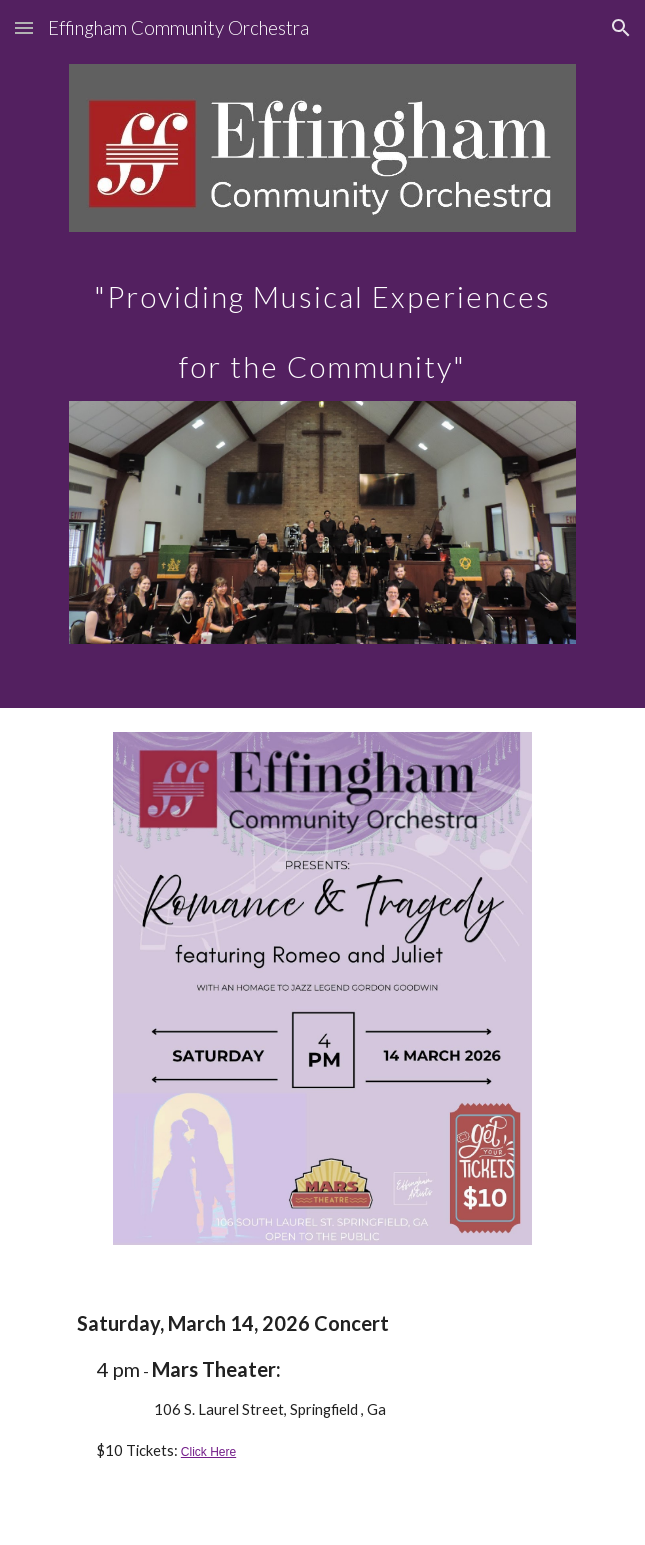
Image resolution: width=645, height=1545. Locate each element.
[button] (24, 27)
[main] (322, 316)
